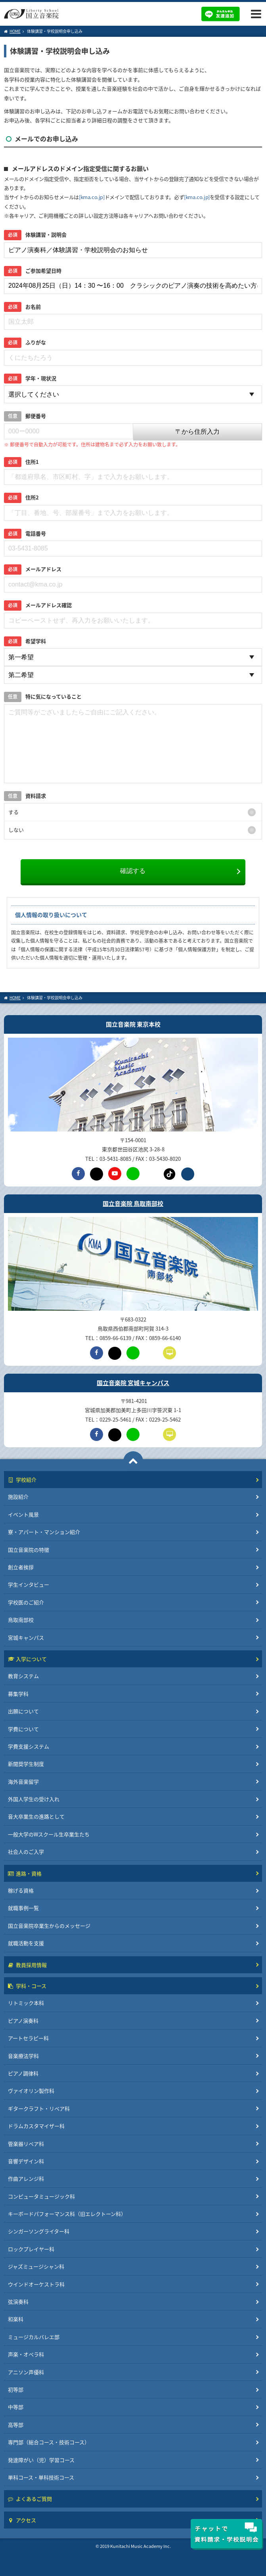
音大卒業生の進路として (36, 1816)
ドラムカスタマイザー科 (36, 2126)
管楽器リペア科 (26, 2143)
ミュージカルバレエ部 (33, 2337)
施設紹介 (18, 1496)
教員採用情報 (27, 1965)
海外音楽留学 (23, 1781)
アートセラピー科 (28, 2038)
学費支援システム (28, 1746)
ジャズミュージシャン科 (36, 2266)
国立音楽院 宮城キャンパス (133, 1382)
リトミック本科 (26, 2003)
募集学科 (18, 1693)
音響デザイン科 (26, 2161)
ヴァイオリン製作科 (31, 2090)
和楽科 (15, 2319)
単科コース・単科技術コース (41, 2477)
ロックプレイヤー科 (31, 2249)
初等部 (15, 2389)
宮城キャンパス (26, 1637)
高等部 (15, 2424)
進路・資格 (25, 1873)
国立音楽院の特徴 (28, 1549)
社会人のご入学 (26, 1851)
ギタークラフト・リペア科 (39, 2108)
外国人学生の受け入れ (33, 1799)
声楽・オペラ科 (26, 2354)
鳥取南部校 (21, 1619)
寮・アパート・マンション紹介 (44, 1532)
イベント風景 (23, 1514)
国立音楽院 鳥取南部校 (133, 1203)
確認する (132, 871)
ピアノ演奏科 (23, 2020)
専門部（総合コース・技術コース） (49, 2442)
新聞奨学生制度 (26, 1763)
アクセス (22, 2520)
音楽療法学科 (23, 2056)
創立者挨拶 (21, 1567)
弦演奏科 (18, 2301)
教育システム (23, 1676)
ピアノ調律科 (23, 2073)
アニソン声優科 (26, 2372)
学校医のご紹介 (26, 1602)
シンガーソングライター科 (38, 2231)
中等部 (15, 2407)
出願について (23, 1711)
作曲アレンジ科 (26, 2178)
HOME (12, 31)
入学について (27, 1659)
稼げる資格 (21, 1890)
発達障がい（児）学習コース (41, 2460)
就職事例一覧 (23, 1908)
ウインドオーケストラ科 (36, 2284)
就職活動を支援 (26, 1943)
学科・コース (27, 1985)
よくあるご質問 (30, 2498)
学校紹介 (22, 1479)
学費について (23, 1729)
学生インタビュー (28, 1584)
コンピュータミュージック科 (41, 2196)
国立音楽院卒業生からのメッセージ (49, 1925)
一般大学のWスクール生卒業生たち (49, 1834)
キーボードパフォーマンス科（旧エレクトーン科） (67, 2213)
